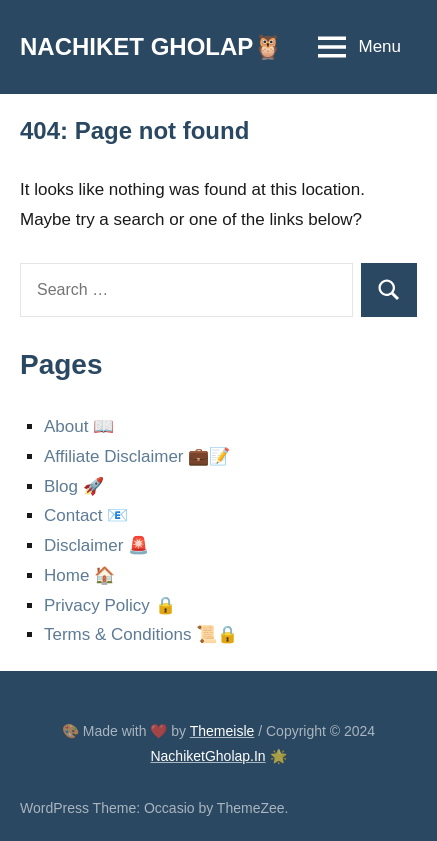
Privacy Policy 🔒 (110, 605)
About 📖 (79, 426)
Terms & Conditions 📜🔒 (141, 634)
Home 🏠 (79, 575)
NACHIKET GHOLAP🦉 (151, 46)
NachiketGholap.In (207, 756)
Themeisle (222, 731)
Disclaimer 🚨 (96, 545)
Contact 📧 (86, 515)
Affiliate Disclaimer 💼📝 (137, 456)
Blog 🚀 (74, 486)
